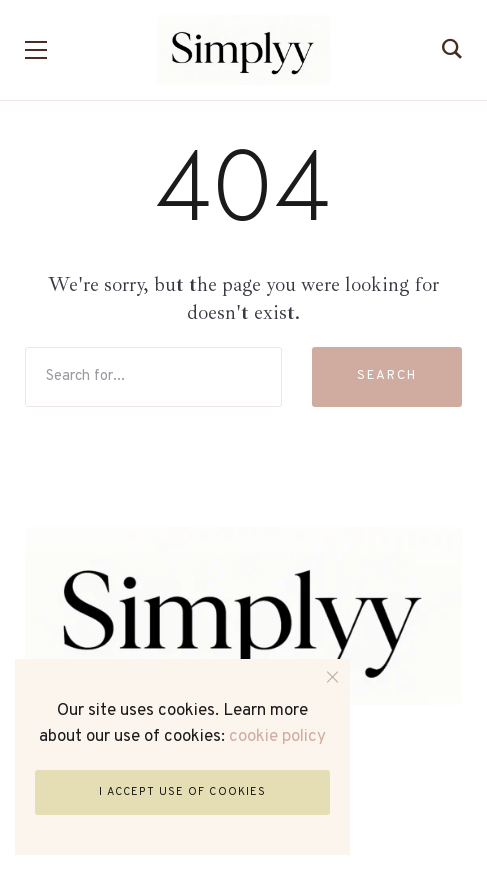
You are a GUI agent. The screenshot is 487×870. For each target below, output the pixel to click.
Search (387, 376)
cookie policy (277, 737)
